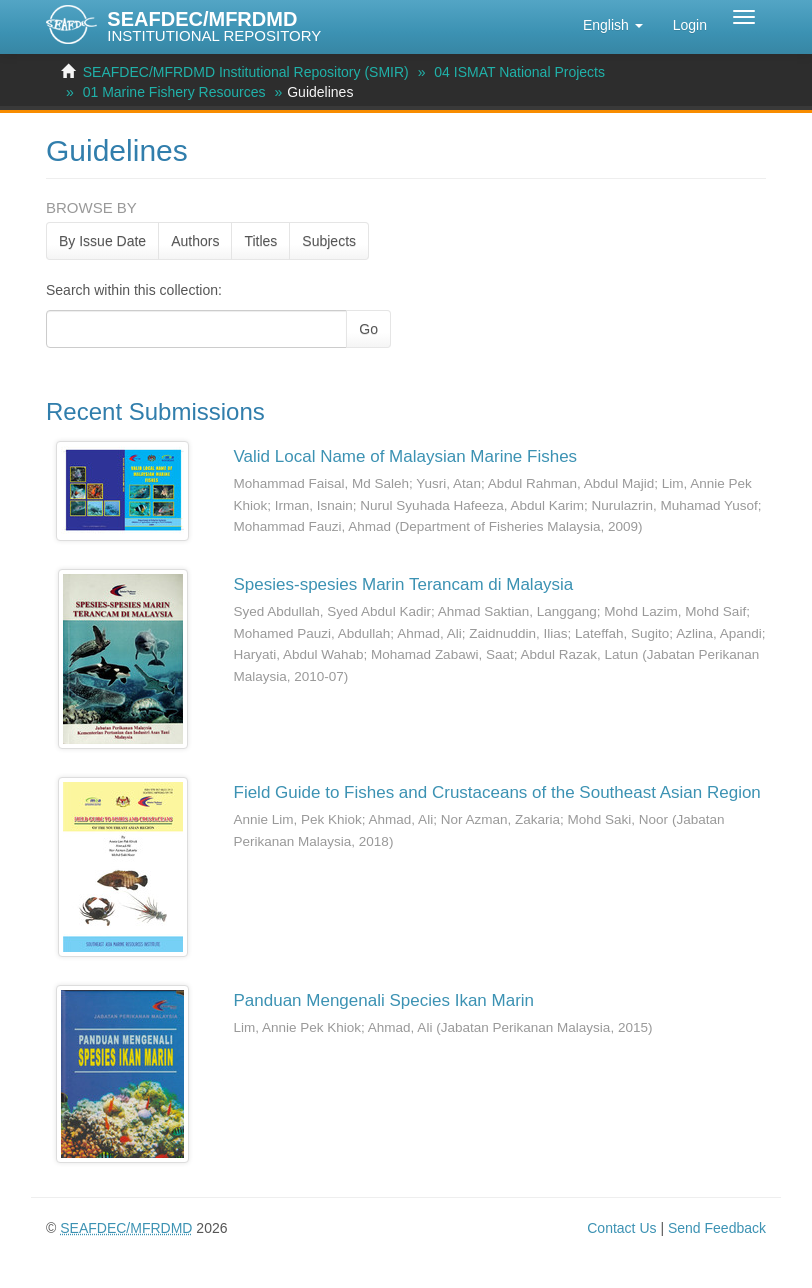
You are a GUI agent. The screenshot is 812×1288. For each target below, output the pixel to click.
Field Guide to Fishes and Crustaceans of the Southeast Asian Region (497, 792)
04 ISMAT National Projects (519, 72)
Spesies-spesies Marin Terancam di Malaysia (404, 584)
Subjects (329, 241)
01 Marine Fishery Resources (174, 92)
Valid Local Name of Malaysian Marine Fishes (406, 456)
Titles (260, 241)
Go (368, 329)
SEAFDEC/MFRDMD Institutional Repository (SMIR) (246, 72)
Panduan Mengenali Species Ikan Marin (384, 1000)
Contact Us (621, 1228)
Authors (195, 241)
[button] (613, 25)
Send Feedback (717, 1228)
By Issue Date (102, 241)
